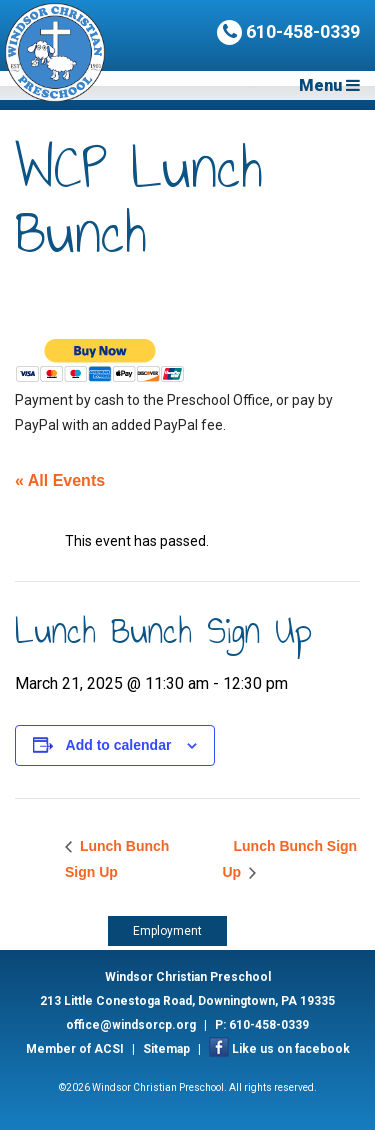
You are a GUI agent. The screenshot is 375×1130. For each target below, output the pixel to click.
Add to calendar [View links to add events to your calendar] (119, 745)
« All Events (60, 480)
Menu (329, 85)
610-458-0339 (288, 32)
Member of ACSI (75, 1049)
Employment (167, 931)
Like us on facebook (291, 1049)
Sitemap (166, 1049)
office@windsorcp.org (131, 1025)
